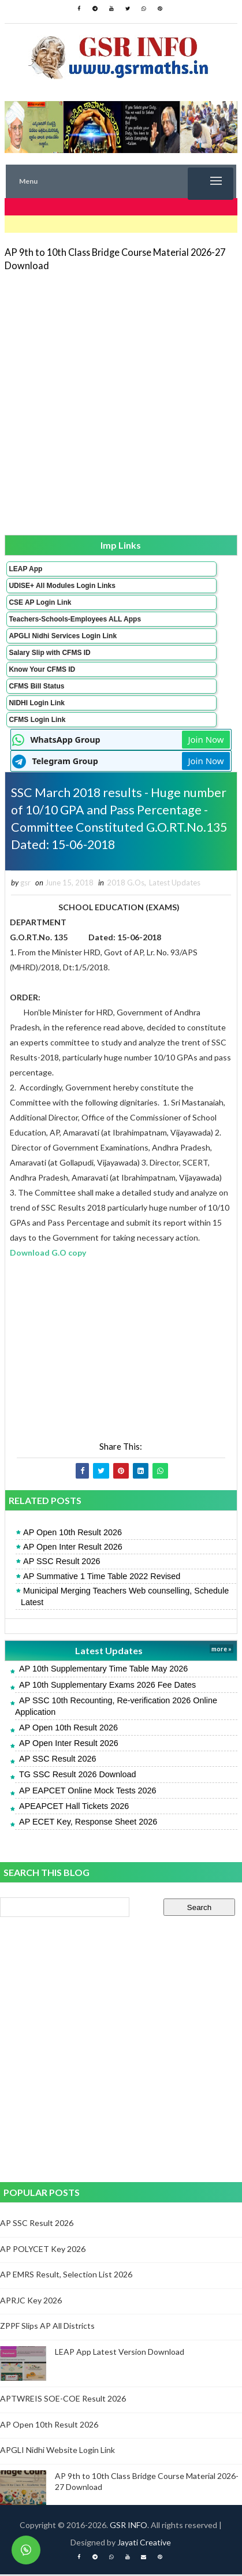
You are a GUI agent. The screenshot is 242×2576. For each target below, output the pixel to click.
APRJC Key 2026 (31, 2302)
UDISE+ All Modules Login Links (62, 586)
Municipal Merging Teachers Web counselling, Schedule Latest (125, 1598)
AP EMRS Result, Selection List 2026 (66, 2276)
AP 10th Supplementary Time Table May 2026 (103, 1671)
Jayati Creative (144, 2544)
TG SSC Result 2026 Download (77, 1776)
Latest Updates (174, 884)
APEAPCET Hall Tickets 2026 (74, 1807)
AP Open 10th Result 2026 (72, 1534)
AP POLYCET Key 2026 (42, 2250)
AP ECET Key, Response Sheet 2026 (88, 1823)
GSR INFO (128, 2527)
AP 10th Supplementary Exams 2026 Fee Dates (107, 1686)
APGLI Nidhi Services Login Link (63, 636)
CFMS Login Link (37, 720)
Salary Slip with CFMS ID (49, 653)
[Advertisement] (121, 402)
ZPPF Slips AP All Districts (47, 2328)
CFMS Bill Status (36, 686)
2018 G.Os (125, 884)
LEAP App (25, 569)
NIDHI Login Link (37, 703)
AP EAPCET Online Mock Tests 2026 (88, 1792)
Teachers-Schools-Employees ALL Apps (75, 619)
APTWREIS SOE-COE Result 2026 (63, 2400)
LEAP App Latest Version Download (119, 2353)
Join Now (206, 739)
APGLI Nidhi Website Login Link (57, 2451)
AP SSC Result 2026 (61, 1563)
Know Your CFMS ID (42, 669)
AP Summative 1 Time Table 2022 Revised (101, 1578)
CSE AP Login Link (40, 602)
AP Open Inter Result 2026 (72, 1548)
